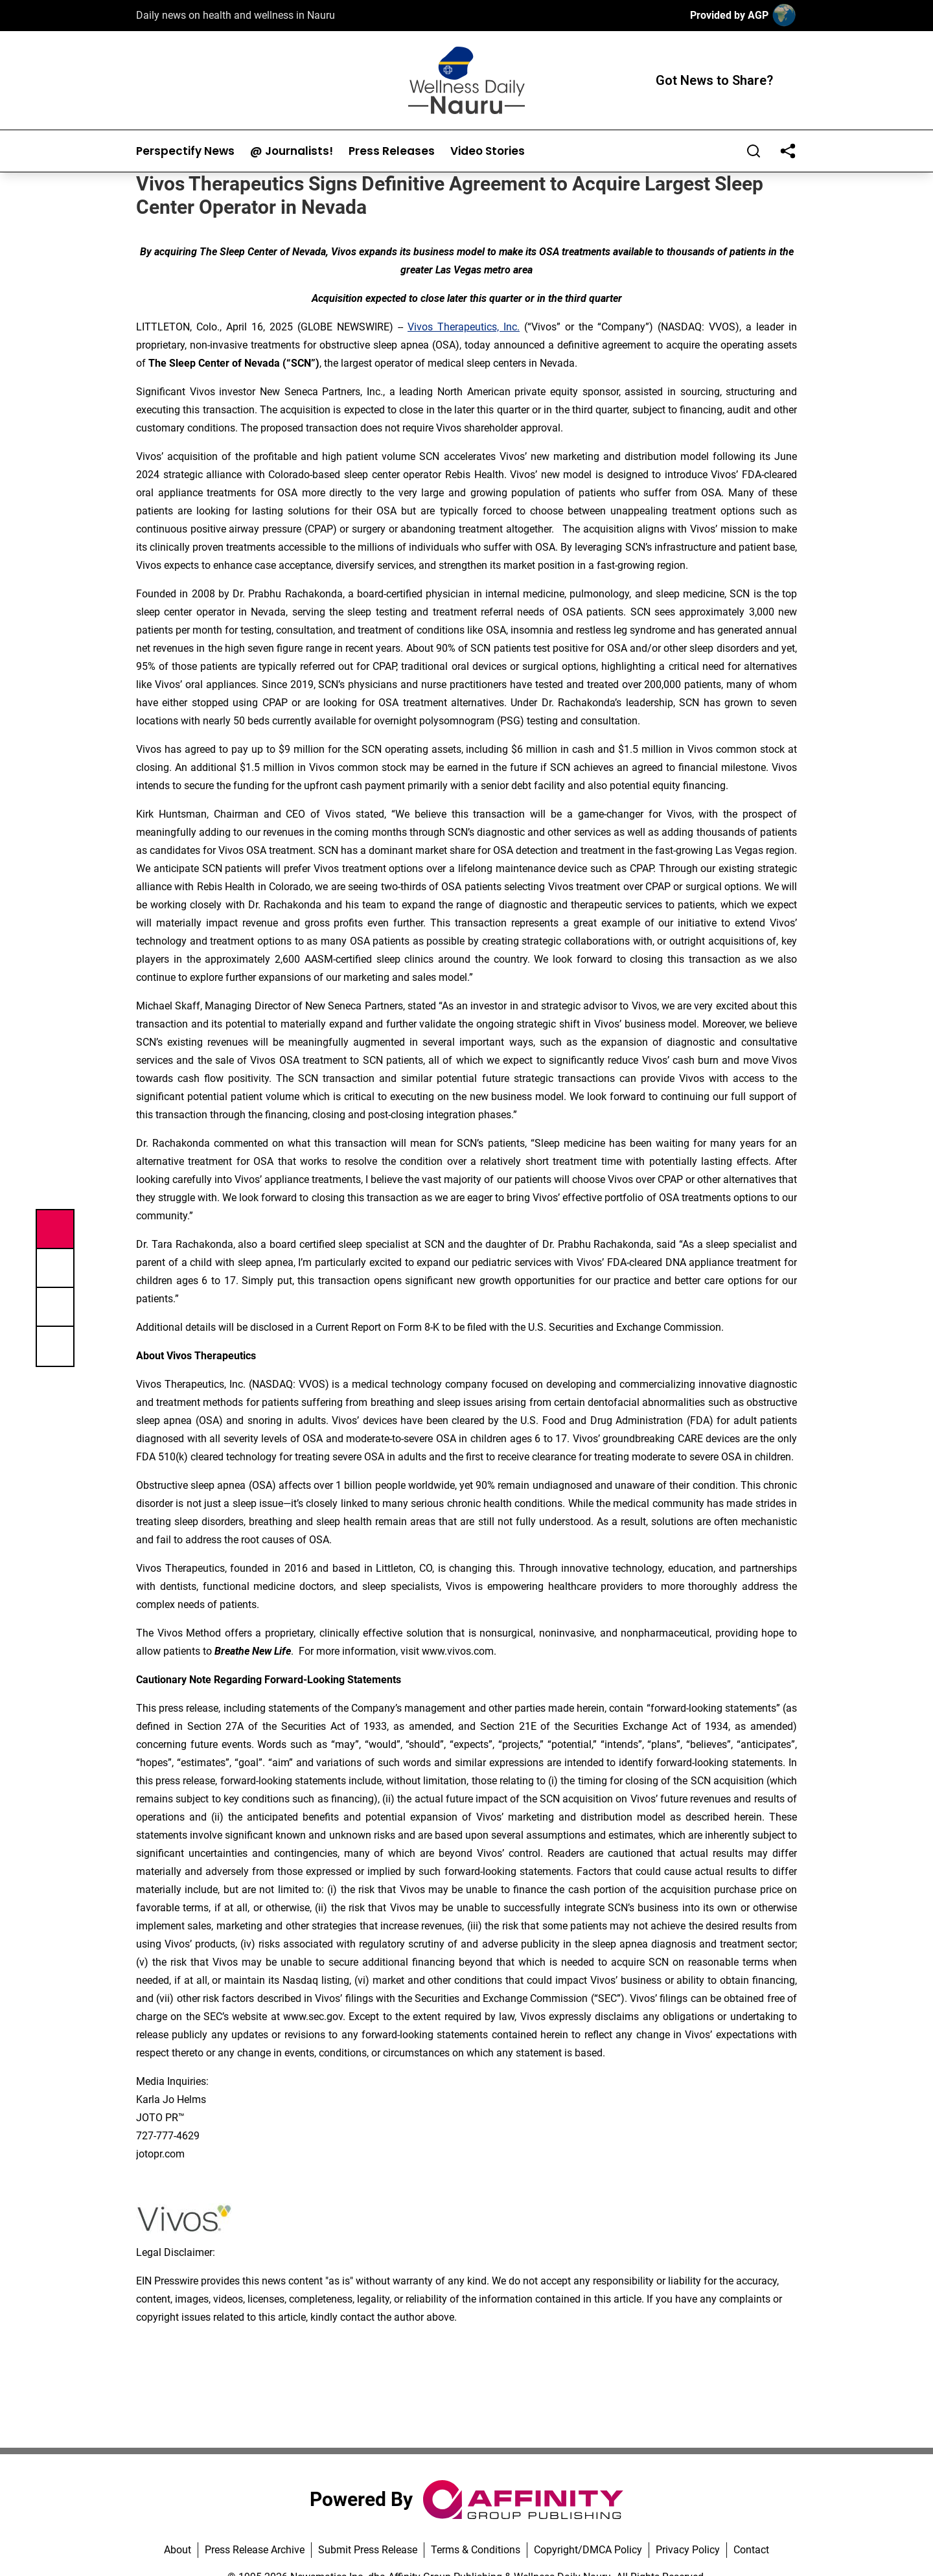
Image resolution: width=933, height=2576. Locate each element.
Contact (751, 2550)
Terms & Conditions (475, 2550)
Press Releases (392, 151)
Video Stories (487, 151)
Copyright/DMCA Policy (588, 2550)
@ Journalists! (291, 151)
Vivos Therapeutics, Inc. (464, 327)
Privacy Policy (688, 2550)
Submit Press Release (367, 2550)
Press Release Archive (255, 2550)
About (177, 2550)
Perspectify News (185, 151)
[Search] (753, 151)
